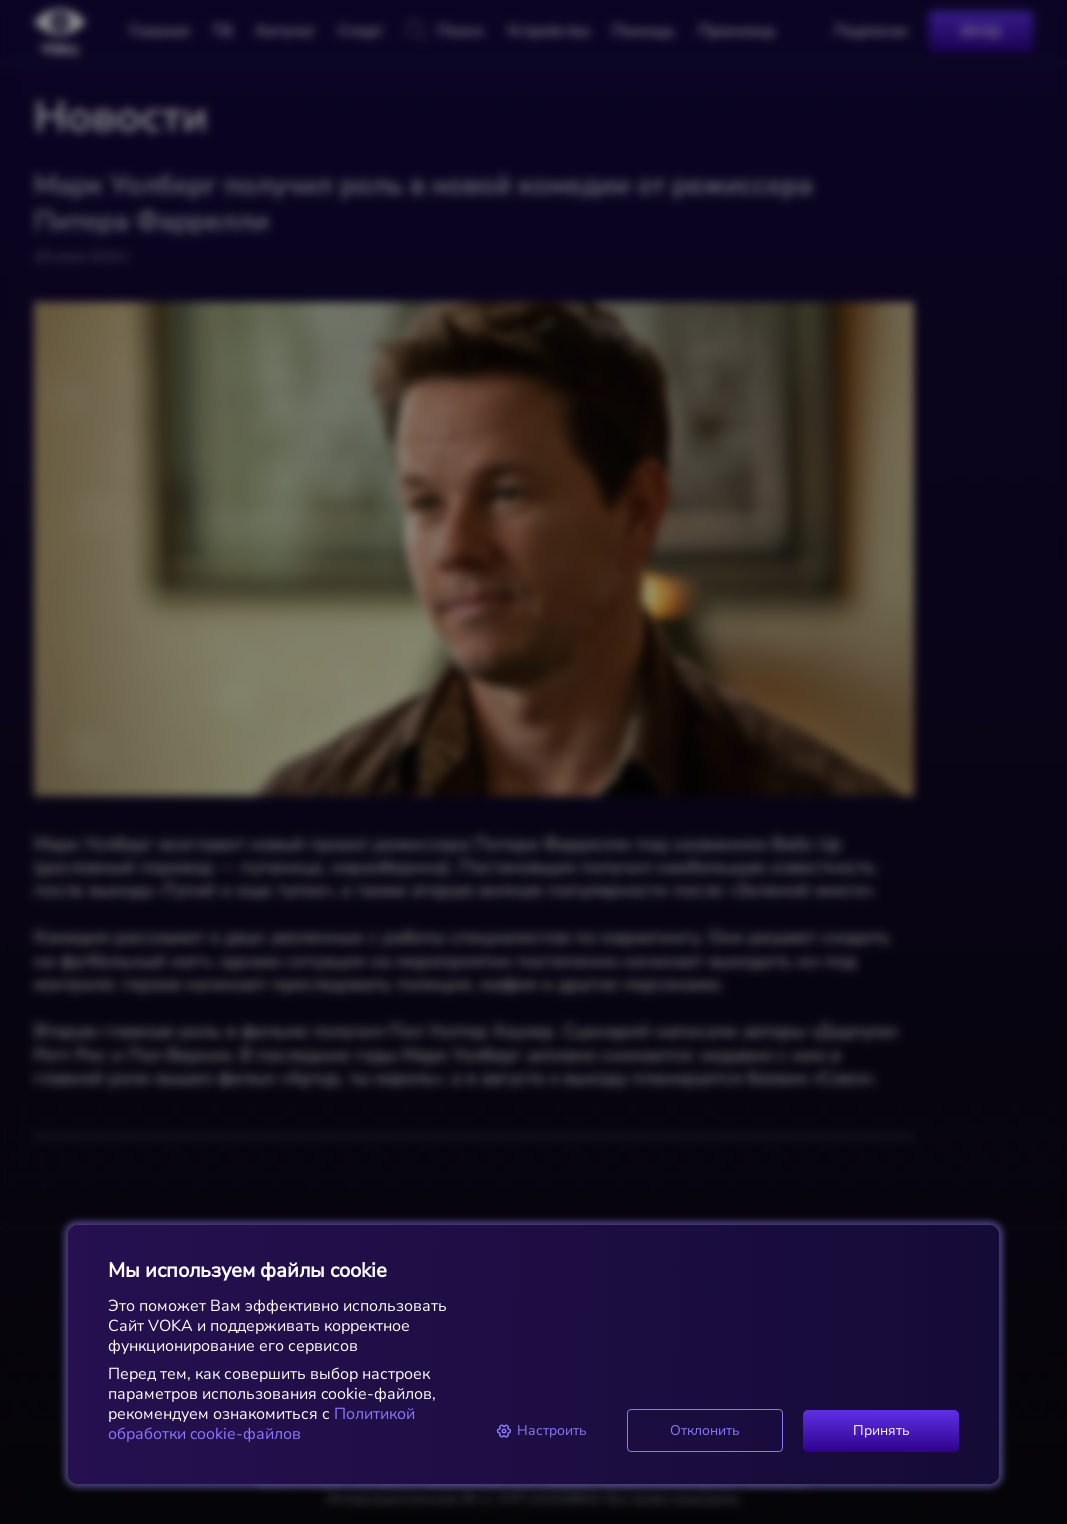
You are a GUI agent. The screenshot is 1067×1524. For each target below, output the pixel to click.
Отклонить (705, 1430)
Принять (881, 1430)
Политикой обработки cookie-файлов (261, 1424)
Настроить (541, 1430)
